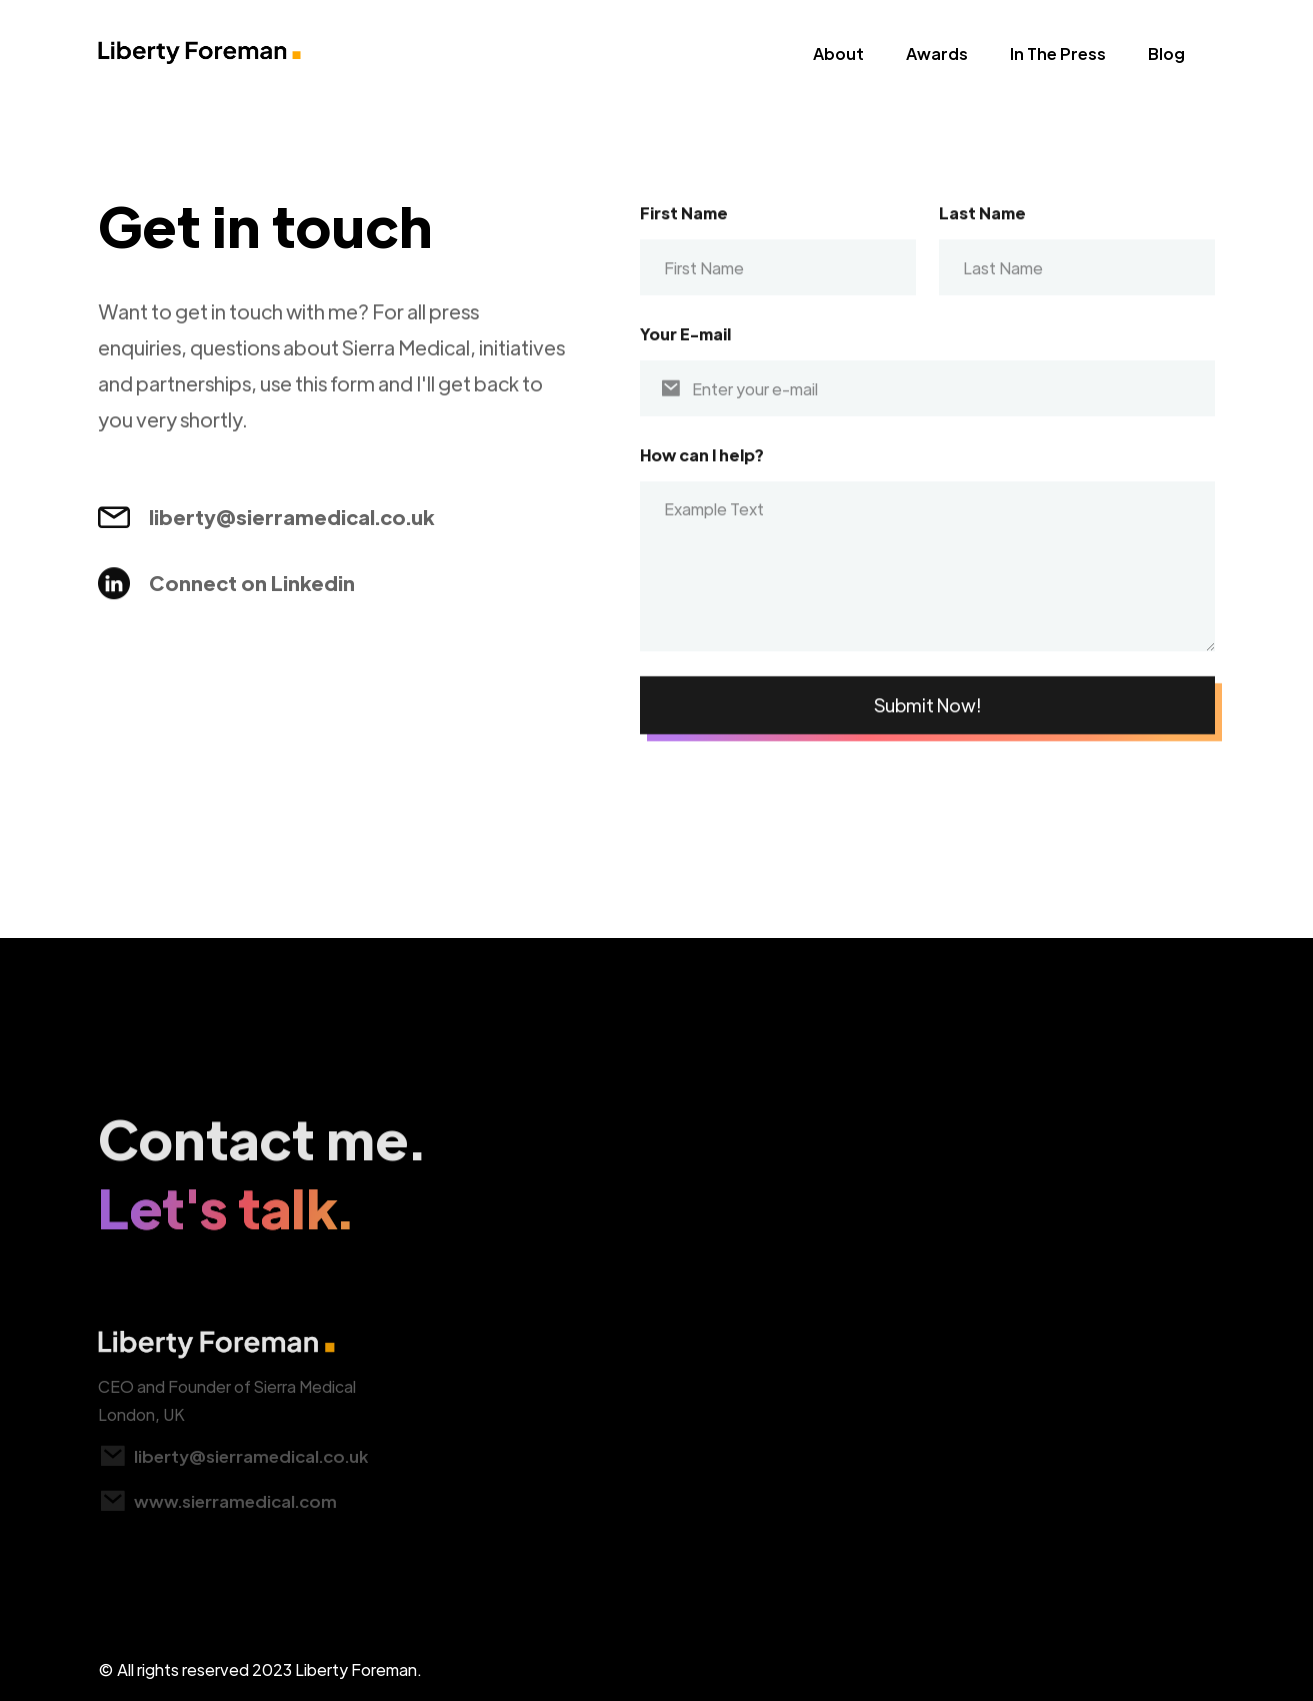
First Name (684, 226)
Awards (937, 53)
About (838, 53)
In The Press (1058, 53)
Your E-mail (685, 347)
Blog (1166, 53)
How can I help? (702, 468)
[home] (199, 59)
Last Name (982, 226)
